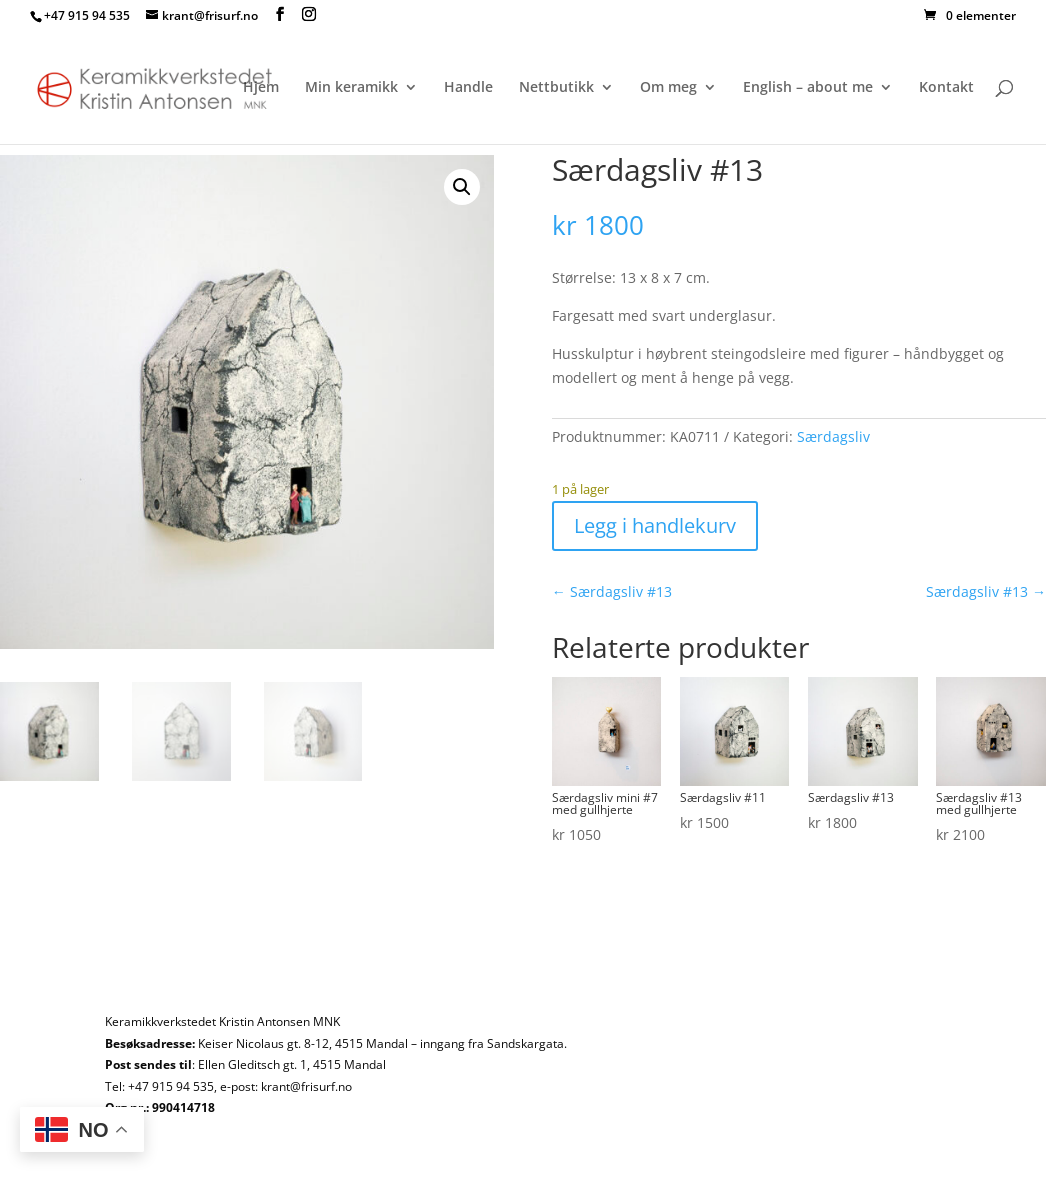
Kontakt (946, 88)
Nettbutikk (556, 88)
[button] (462, 187)
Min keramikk (351, 88)
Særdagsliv (833, 436)
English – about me (808, 88)
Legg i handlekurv (655, 525)
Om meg (668, 88)
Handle (468, 88)
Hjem (261, 88)
